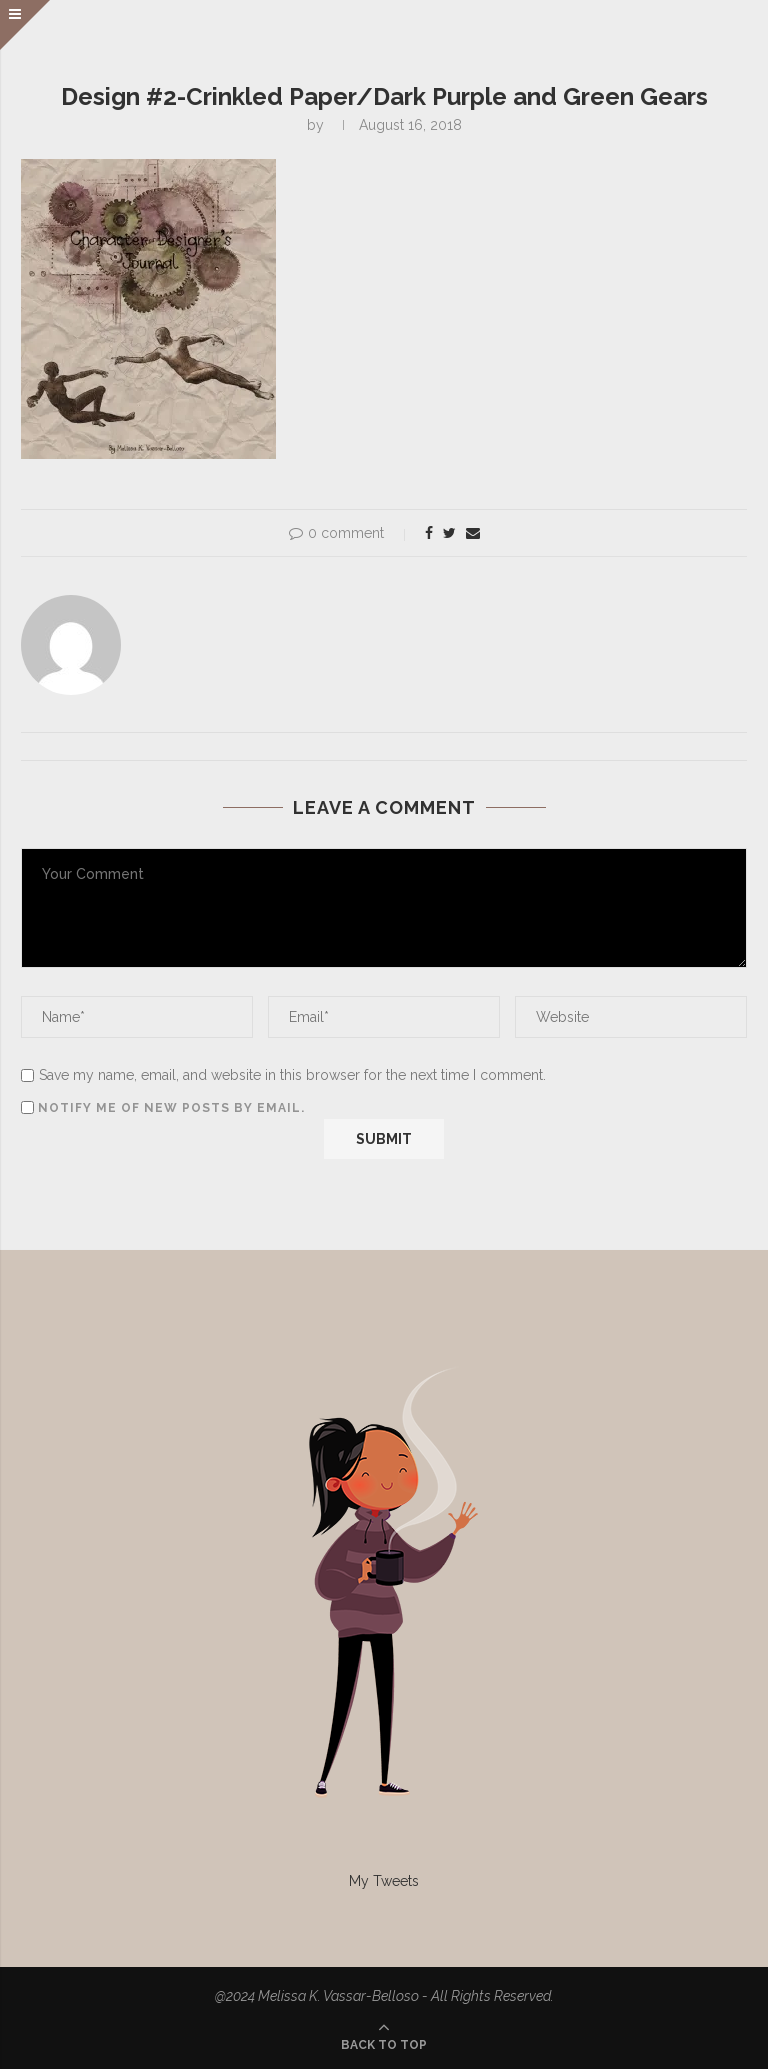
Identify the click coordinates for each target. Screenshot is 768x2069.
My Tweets (384, 1881)
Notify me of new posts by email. (171, 1108)
